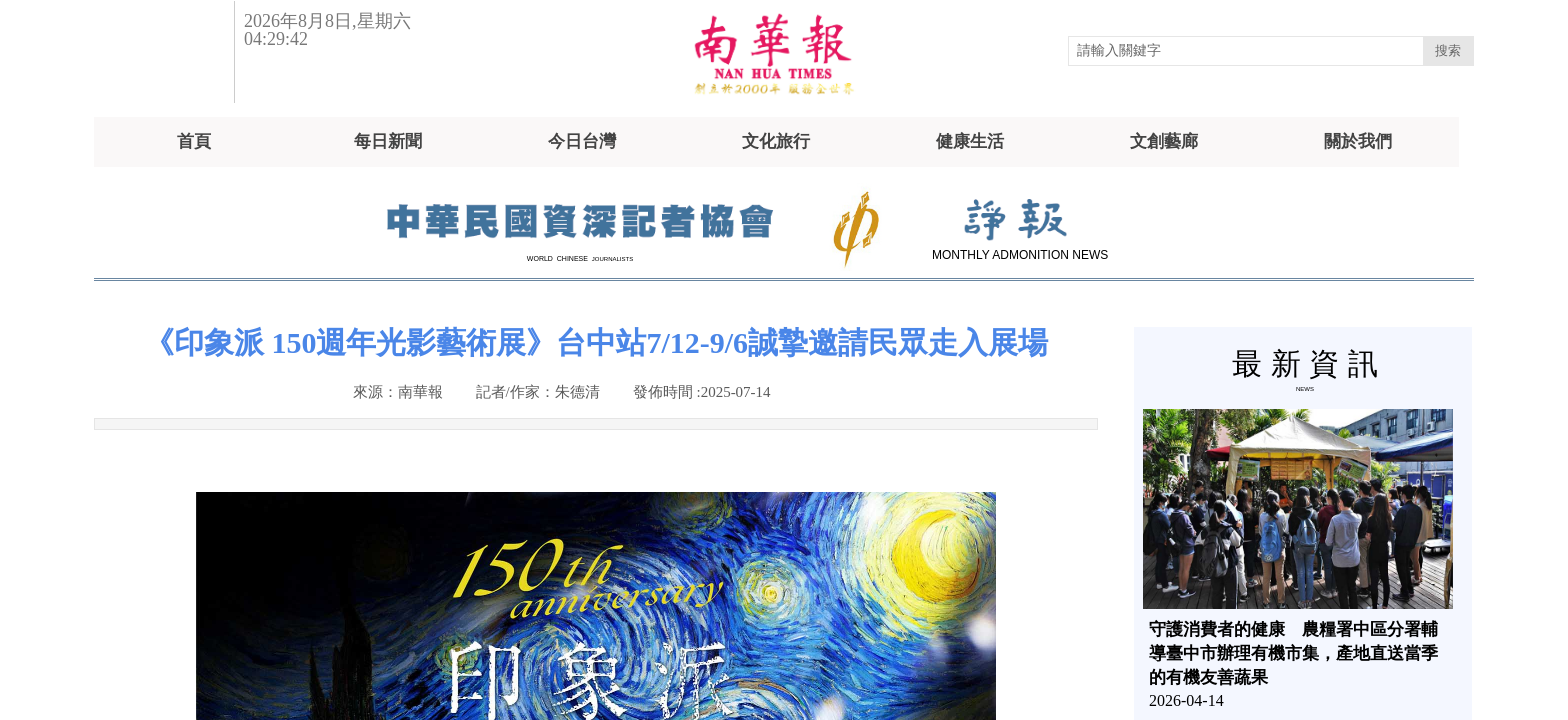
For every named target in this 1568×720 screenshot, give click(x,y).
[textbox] (1246, 51)
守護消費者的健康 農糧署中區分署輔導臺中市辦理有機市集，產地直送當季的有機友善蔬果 (1293, 653)
